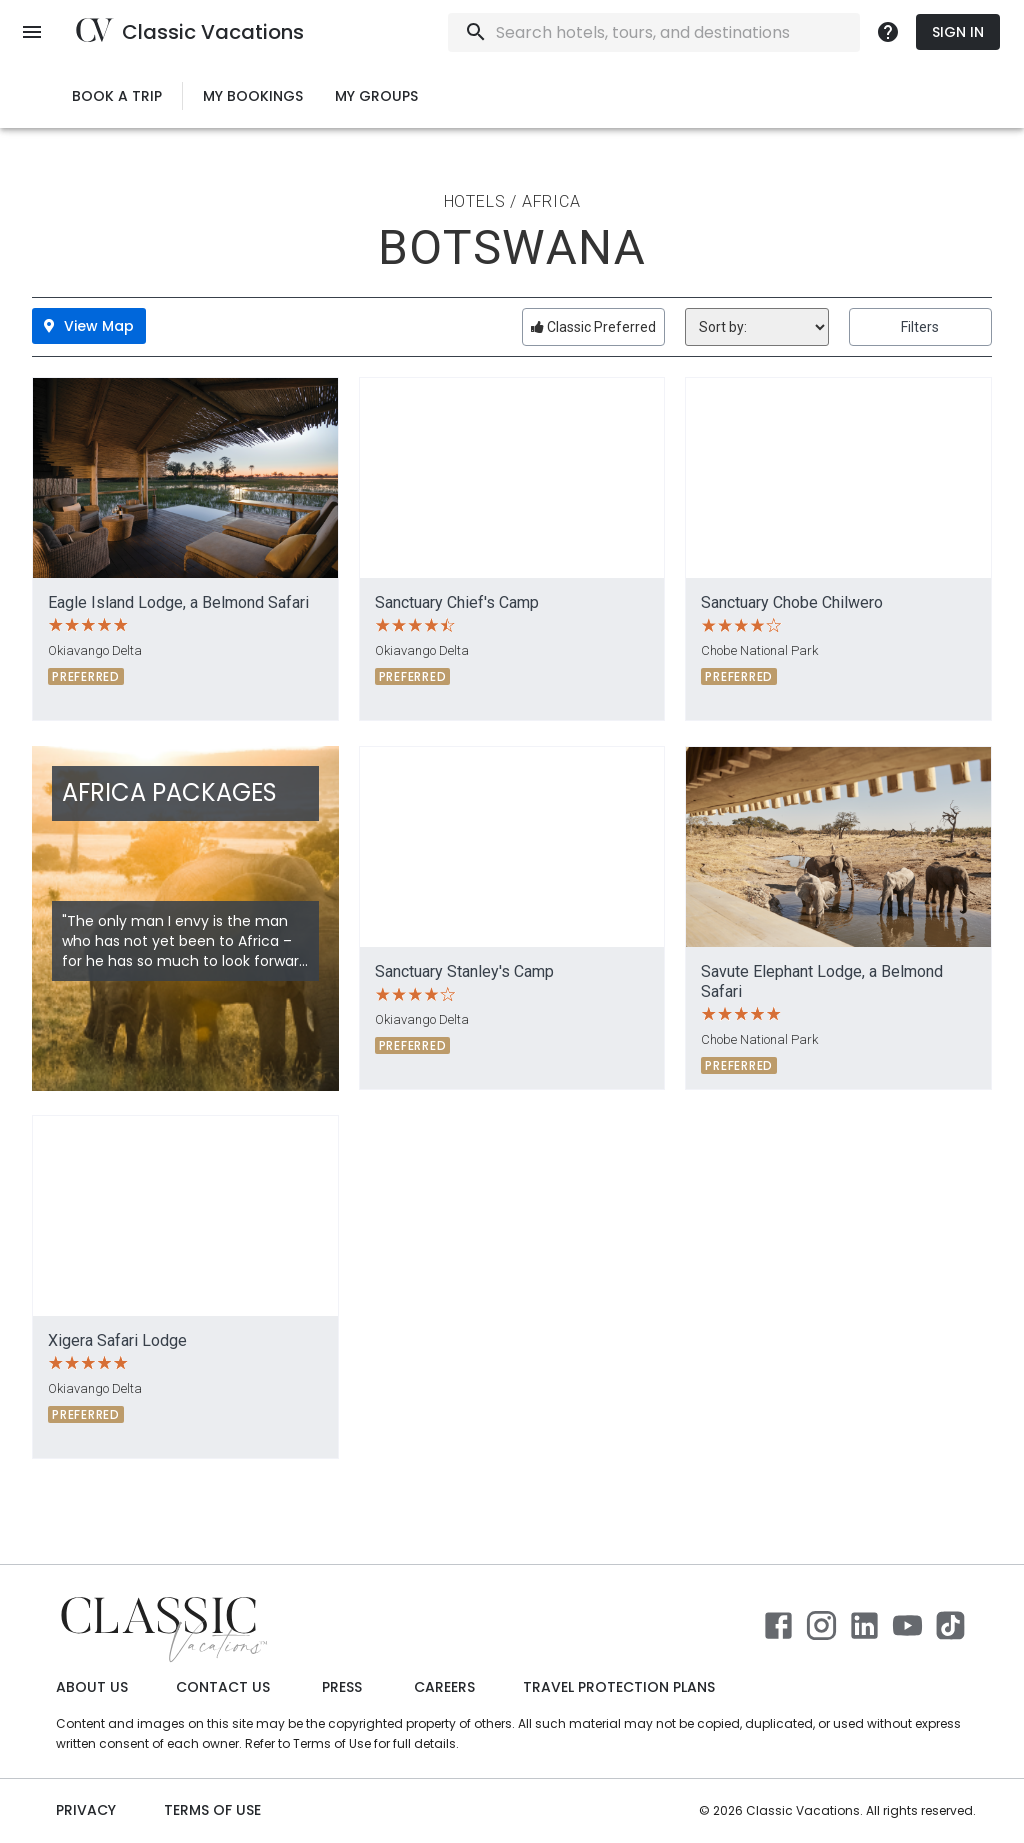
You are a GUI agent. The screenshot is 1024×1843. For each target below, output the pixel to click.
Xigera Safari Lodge (117, 1340)
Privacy (86, 1810)
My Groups (376, 96)
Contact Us (223, 1687)
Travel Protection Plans (619, 1687)
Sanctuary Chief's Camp (457, 602)
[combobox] (708, 32)
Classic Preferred (593, 327)
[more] (888, 32)
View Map (89, 326)
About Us (92, 1687)
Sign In (958, 32)
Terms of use (212, 1810)
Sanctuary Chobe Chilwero (792, 602)
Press (342, 1687)
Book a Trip (117, 96)
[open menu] (32, 32)
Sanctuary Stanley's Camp (464, 971)
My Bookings (253, 96)
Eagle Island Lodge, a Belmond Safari (178, 602)
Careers (444, 1687)
